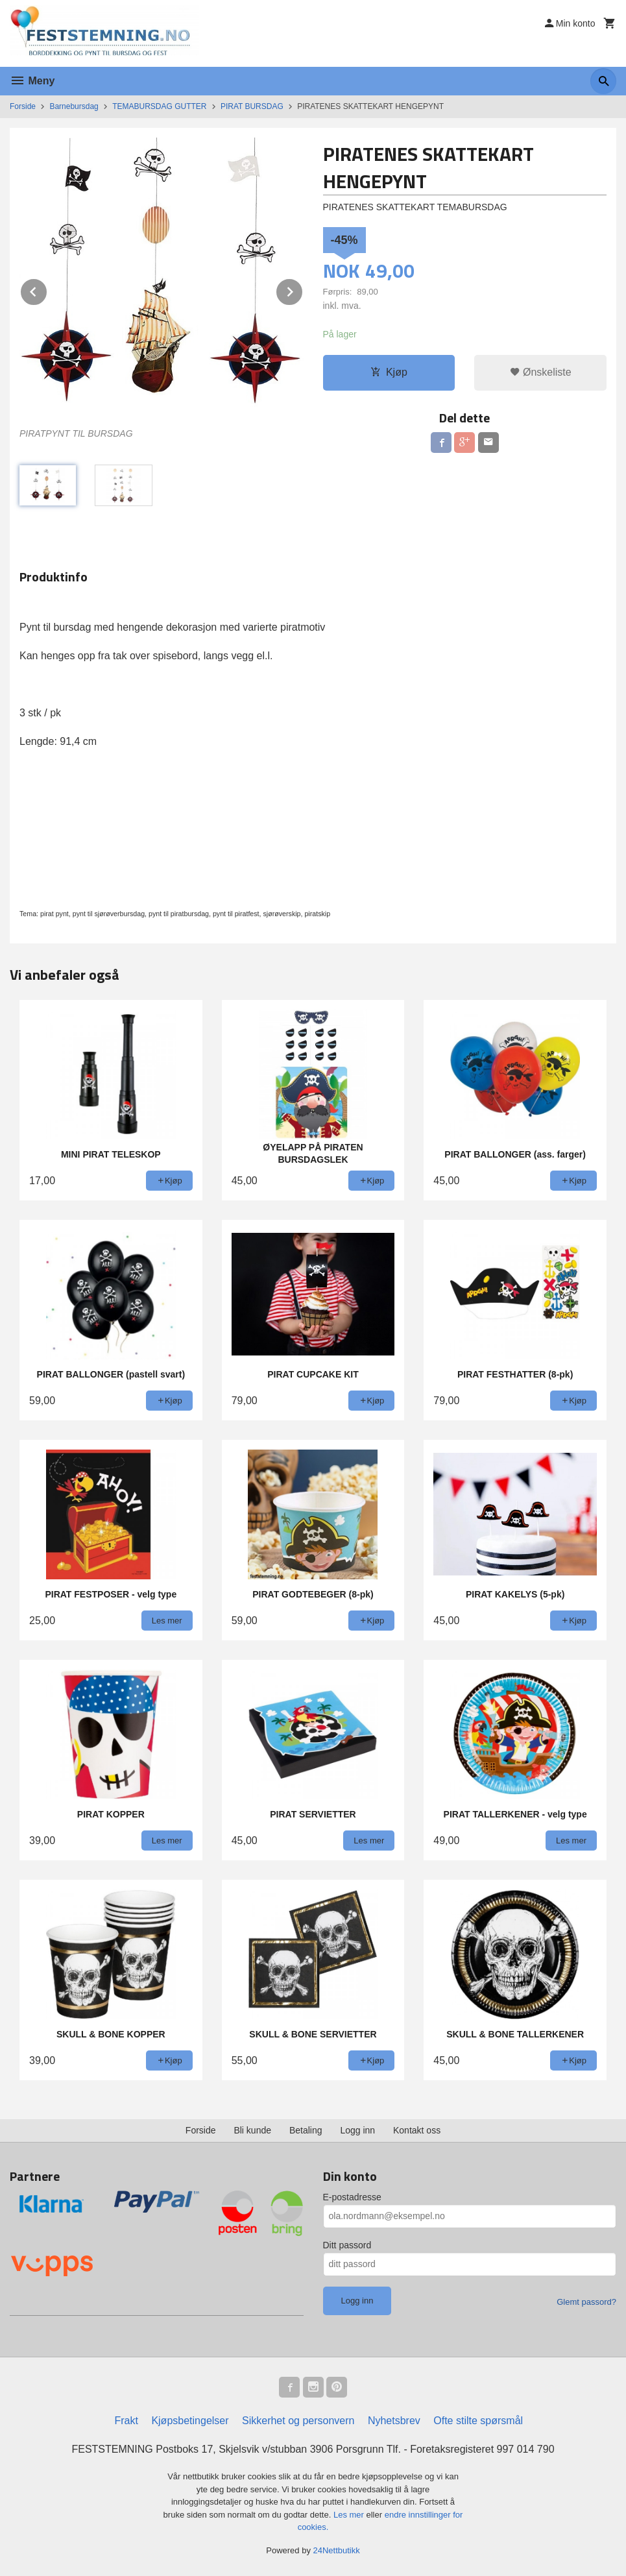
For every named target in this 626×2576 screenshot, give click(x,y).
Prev (47, 290)
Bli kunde (252, 2130)
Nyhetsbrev (394, 2420)
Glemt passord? (586, 2302)
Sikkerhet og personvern (298, 2420)
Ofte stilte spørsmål (478, 2420)
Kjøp (388, 372)
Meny (32, 80)
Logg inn (357, 2130)
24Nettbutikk (336, 2550)
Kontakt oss (416, 2130)
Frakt (126, 2420)
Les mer (350, 2515)
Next (303, 290)
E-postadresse (352, 2197)
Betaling (305, 2130)
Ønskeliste (541, 372)
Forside (23, 106)
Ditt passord (347, 2245)
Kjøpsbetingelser (189, 2420)
